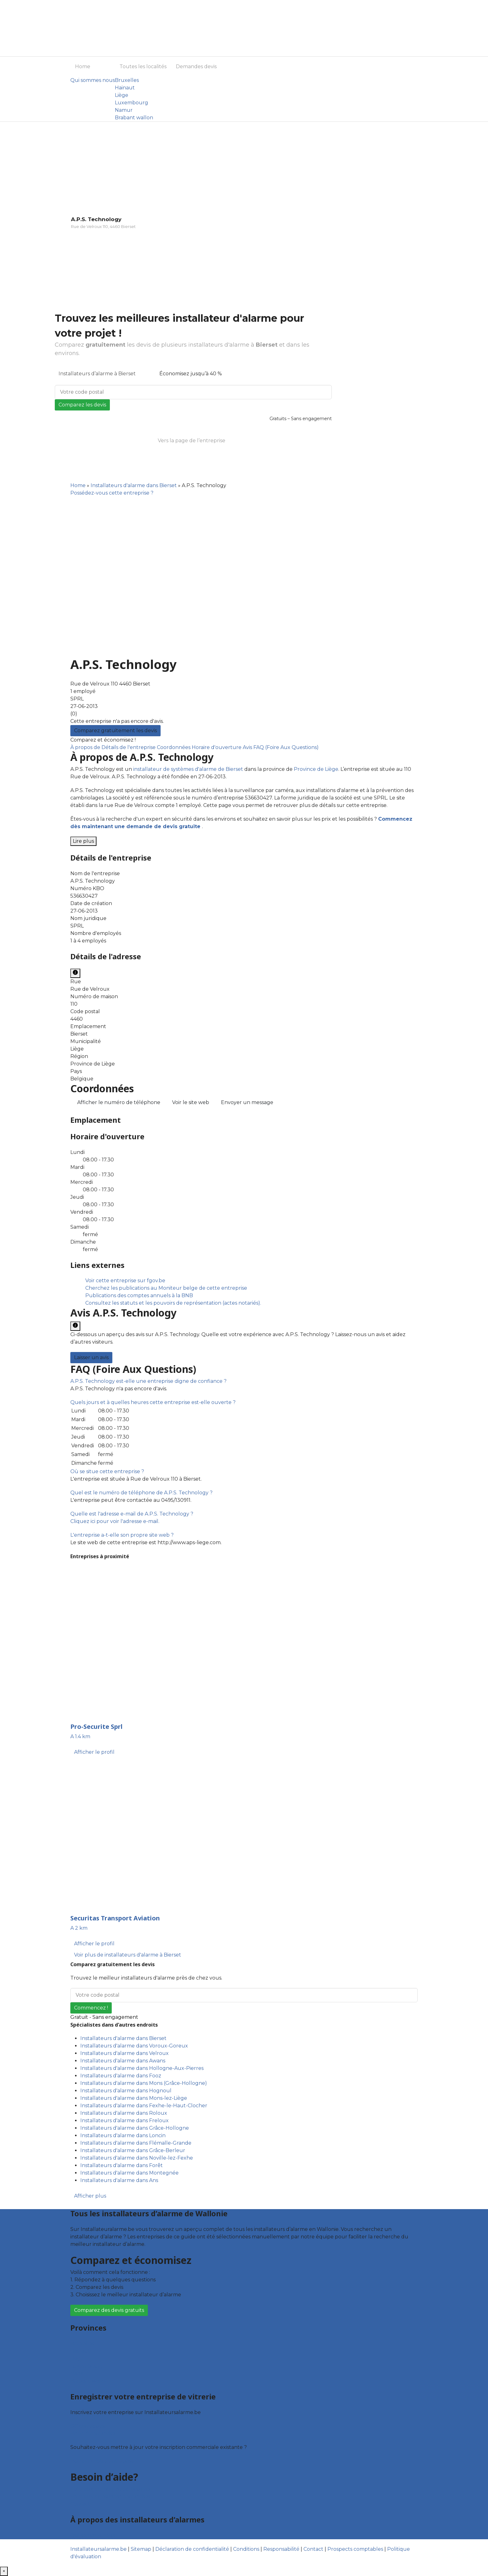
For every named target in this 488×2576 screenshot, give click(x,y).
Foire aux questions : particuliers (110, 2489)
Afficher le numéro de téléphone (118, 1102)
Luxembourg (131, 103)
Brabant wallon (134, 118)
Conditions (246, 2549)
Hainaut (125, 88)
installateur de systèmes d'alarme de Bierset (188, 769)
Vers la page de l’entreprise (191, 441)
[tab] (244, 1381)
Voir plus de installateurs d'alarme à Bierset (127, 1955)
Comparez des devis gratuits (109, 2310)
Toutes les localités (143, 66)
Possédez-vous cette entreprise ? (111, 493)
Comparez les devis (82, 405)
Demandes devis (196, 66)
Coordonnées (174, 747)
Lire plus (83, 841)
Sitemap (141, 2549)
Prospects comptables (355, 2549)
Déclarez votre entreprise (102, 2461)
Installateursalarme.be (98, 2549)
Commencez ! (91, 2008)
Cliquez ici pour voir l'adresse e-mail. (114, 1521)
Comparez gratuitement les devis (115, 730)
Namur (124, 110)
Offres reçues (87, 2426)
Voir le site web (190, 1102)
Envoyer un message (247, 1102)
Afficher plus (90, 2196)
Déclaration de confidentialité (192, 2549)
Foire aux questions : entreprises (110, 2496)
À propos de (85, 747)
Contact (80, 2504)
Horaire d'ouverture (217, 747)
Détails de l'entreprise (129, 747)
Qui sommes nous (92, 80)
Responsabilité (281, 2549)
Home (82, 66)
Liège (121, 95)
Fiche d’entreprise (92, 2433)
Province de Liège (316, 769)
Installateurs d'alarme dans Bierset (134, 485)
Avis (248, 747)
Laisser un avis (91, 1357)
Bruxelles (127, 80)
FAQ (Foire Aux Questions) (286, 747)
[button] (148, 1381)
